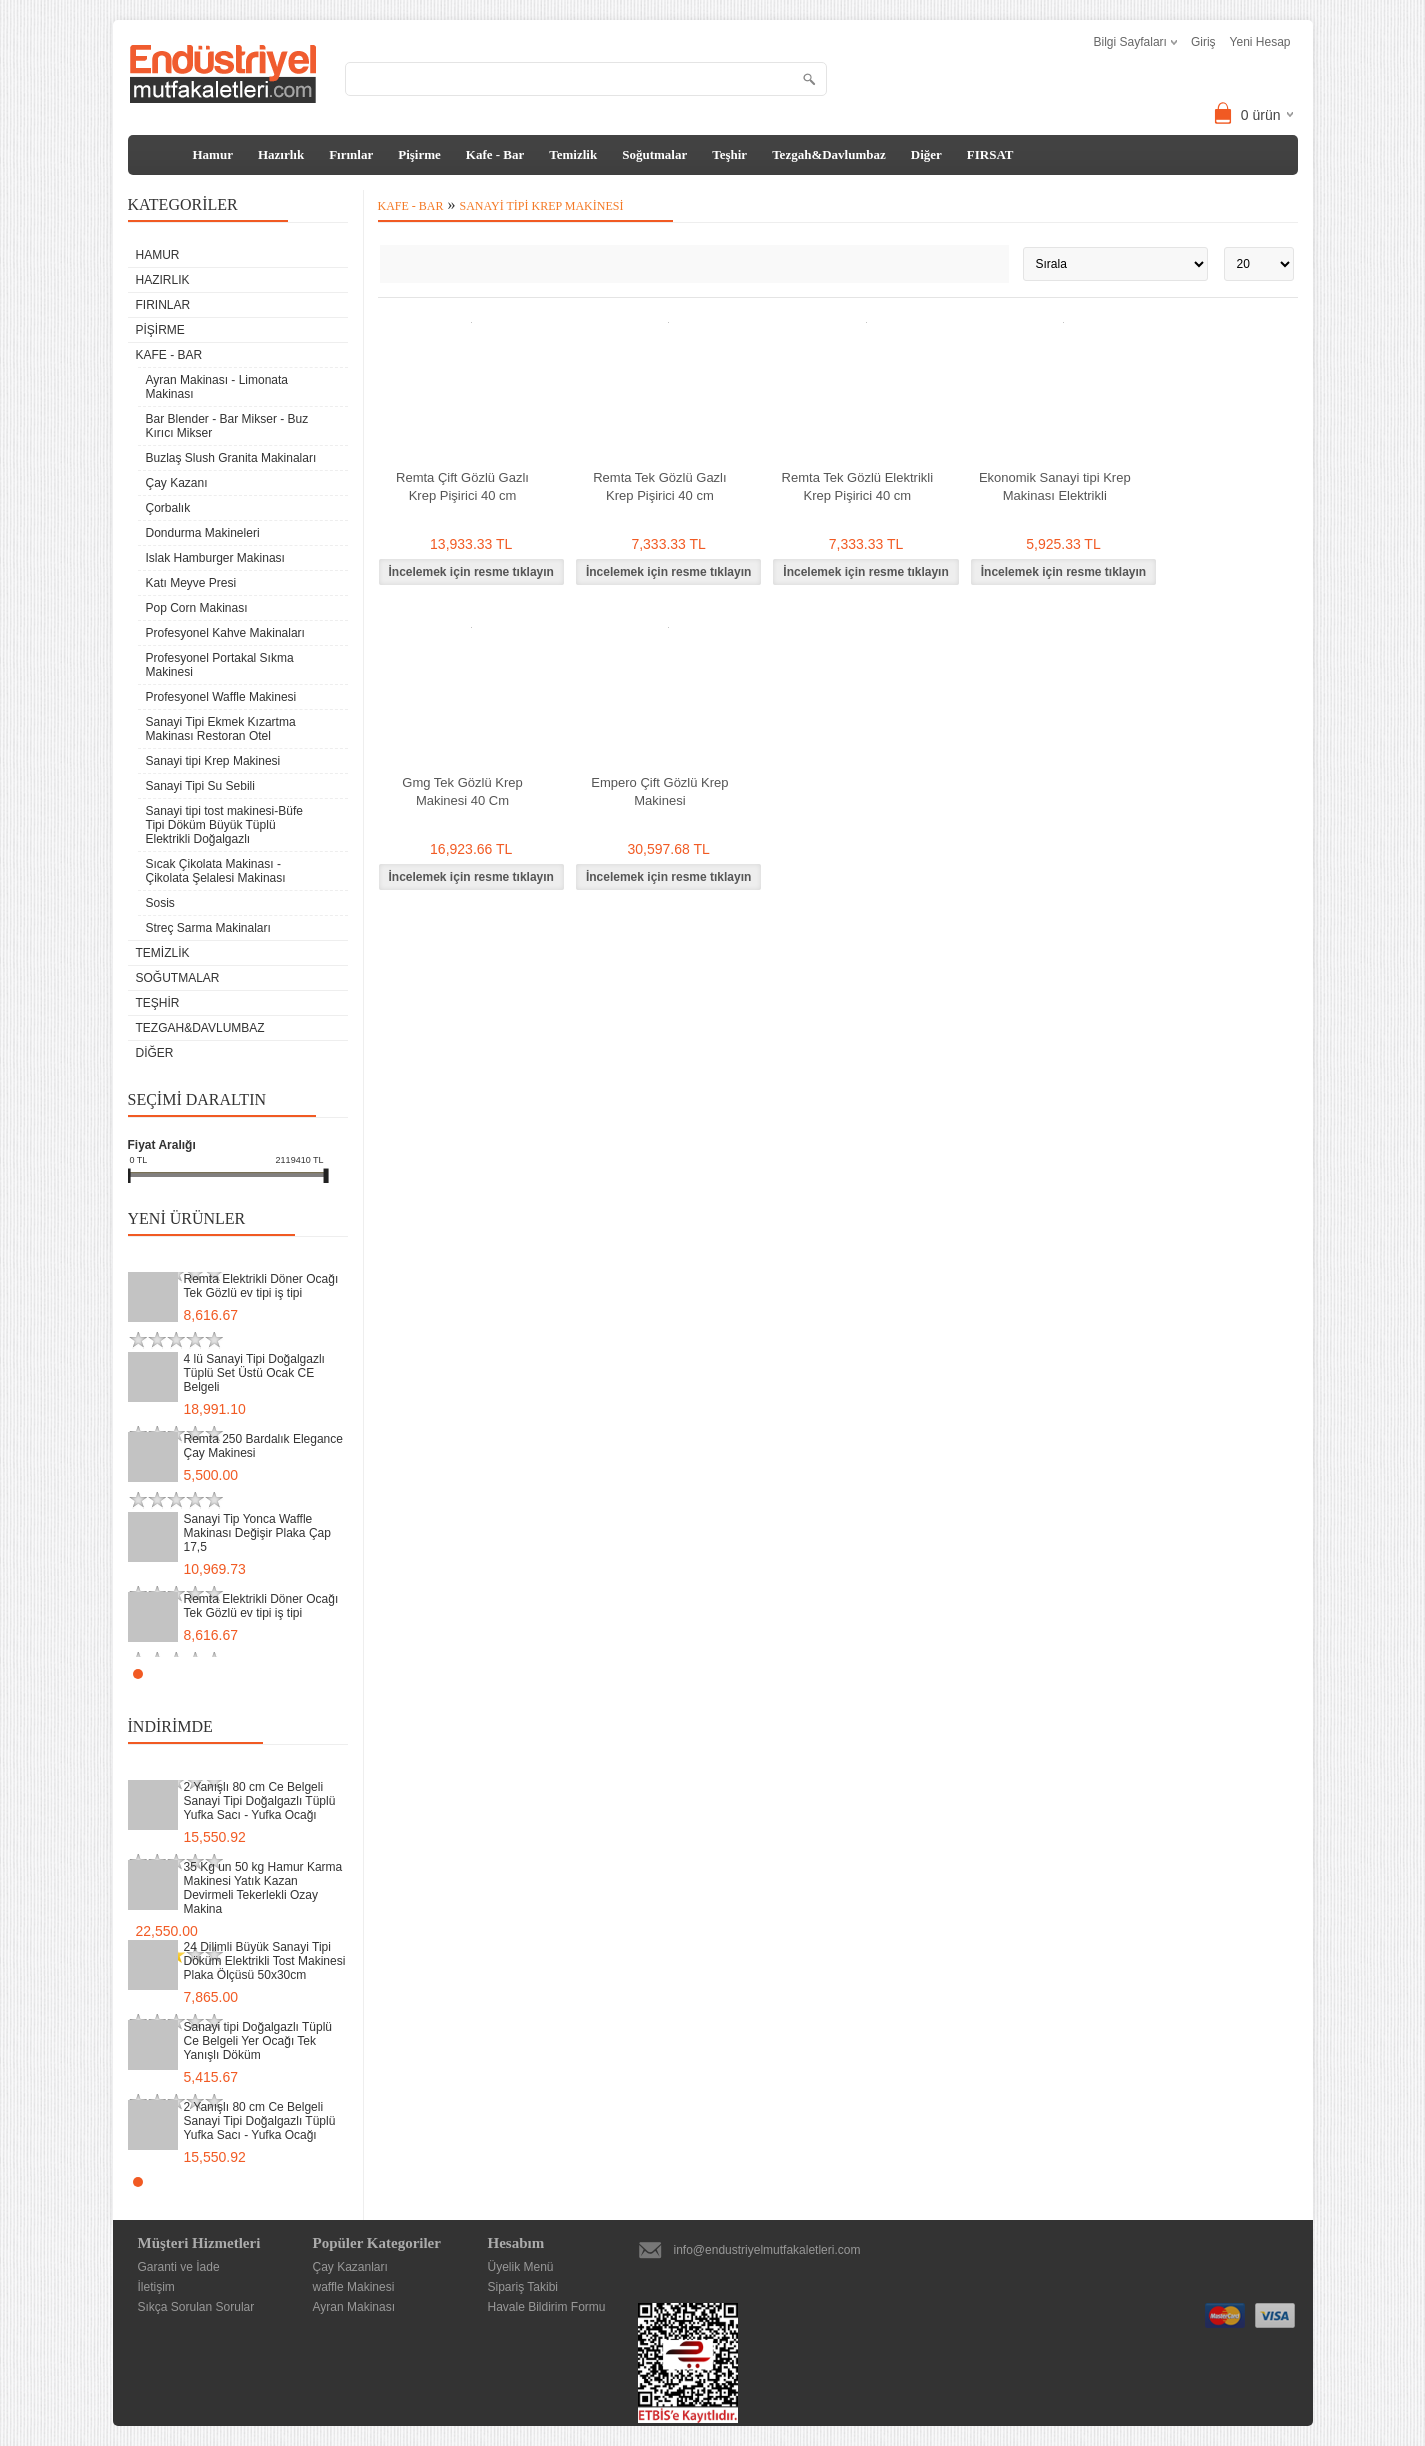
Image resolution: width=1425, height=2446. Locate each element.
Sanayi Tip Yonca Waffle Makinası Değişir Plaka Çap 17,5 (257, 1533)
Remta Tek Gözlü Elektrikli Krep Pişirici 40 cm (857, 486)
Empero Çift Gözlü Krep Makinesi (659, 791)
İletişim (156, 2287)
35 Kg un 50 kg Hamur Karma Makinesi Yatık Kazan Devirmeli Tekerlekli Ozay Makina (263, 1888)
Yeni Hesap (1260, 42)
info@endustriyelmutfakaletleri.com (767, 2250)
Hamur (213, 154)
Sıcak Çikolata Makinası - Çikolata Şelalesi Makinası (216, 871)
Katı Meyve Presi (191, 583)
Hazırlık (281, 154)
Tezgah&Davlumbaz (829, 154)
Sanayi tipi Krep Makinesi (213, 761)
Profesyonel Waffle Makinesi (221, 697)
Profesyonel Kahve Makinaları (225, 633)
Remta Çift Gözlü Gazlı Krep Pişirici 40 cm (462, 486)
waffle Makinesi (354, 2287)
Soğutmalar (654, 154)
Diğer (926, 154)
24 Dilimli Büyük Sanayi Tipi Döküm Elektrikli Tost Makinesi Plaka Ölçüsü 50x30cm (265, 1961)
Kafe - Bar (495, 154)
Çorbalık (168, 508)
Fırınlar (351, 154)
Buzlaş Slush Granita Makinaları (231, 458)
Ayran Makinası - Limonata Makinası (217, 387)
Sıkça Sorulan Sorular (196, 2307)
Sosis (160, 903)
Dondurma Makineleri (203, 533)
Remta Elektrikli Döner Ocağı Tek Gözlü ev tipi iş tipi (261, 1286)
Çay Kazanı (177, 483)
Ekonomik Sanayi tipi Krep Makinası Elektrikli (1055, 486)
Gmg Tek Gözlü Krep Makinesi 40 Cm (462, 791)
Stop (338, 1673)
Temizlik (573, 154)
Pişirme (419, 154)
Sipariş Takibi (523, 2287)
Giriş (1203, 42)
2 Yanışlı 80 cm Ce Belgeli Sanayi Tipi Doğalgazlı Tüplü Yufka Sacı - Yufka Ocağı (260, 1801)
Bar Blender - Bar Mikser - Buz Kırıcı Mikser (227, 426)
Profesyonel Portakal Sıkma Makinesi (220, 665)
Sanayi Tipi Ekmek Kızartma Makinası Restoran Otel (221, 729)
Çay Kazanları (350, 2267)
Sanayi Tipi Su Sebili (200, 786)
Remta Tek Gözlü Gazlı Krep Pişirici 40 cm (659, 486)
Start (323, 1673)
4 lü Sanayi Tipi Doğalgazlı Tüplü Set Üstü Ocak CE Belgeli (254, 1373)
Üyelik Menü (521, 2267)
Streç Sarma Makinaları (208, 928)
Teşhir (729, 154)
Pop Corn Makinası (197, 608)
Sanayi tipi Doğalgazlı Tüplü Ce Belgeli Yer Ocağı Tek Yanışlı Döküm (258, 2041)
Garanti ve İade (179, 2267)
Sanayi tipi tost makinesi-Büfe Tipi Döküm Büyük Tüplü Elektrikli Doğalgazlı (224, 825)
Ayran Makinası (354, 2307)
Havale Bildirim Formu (547, 2307)
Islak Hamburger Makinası (215, 558)
